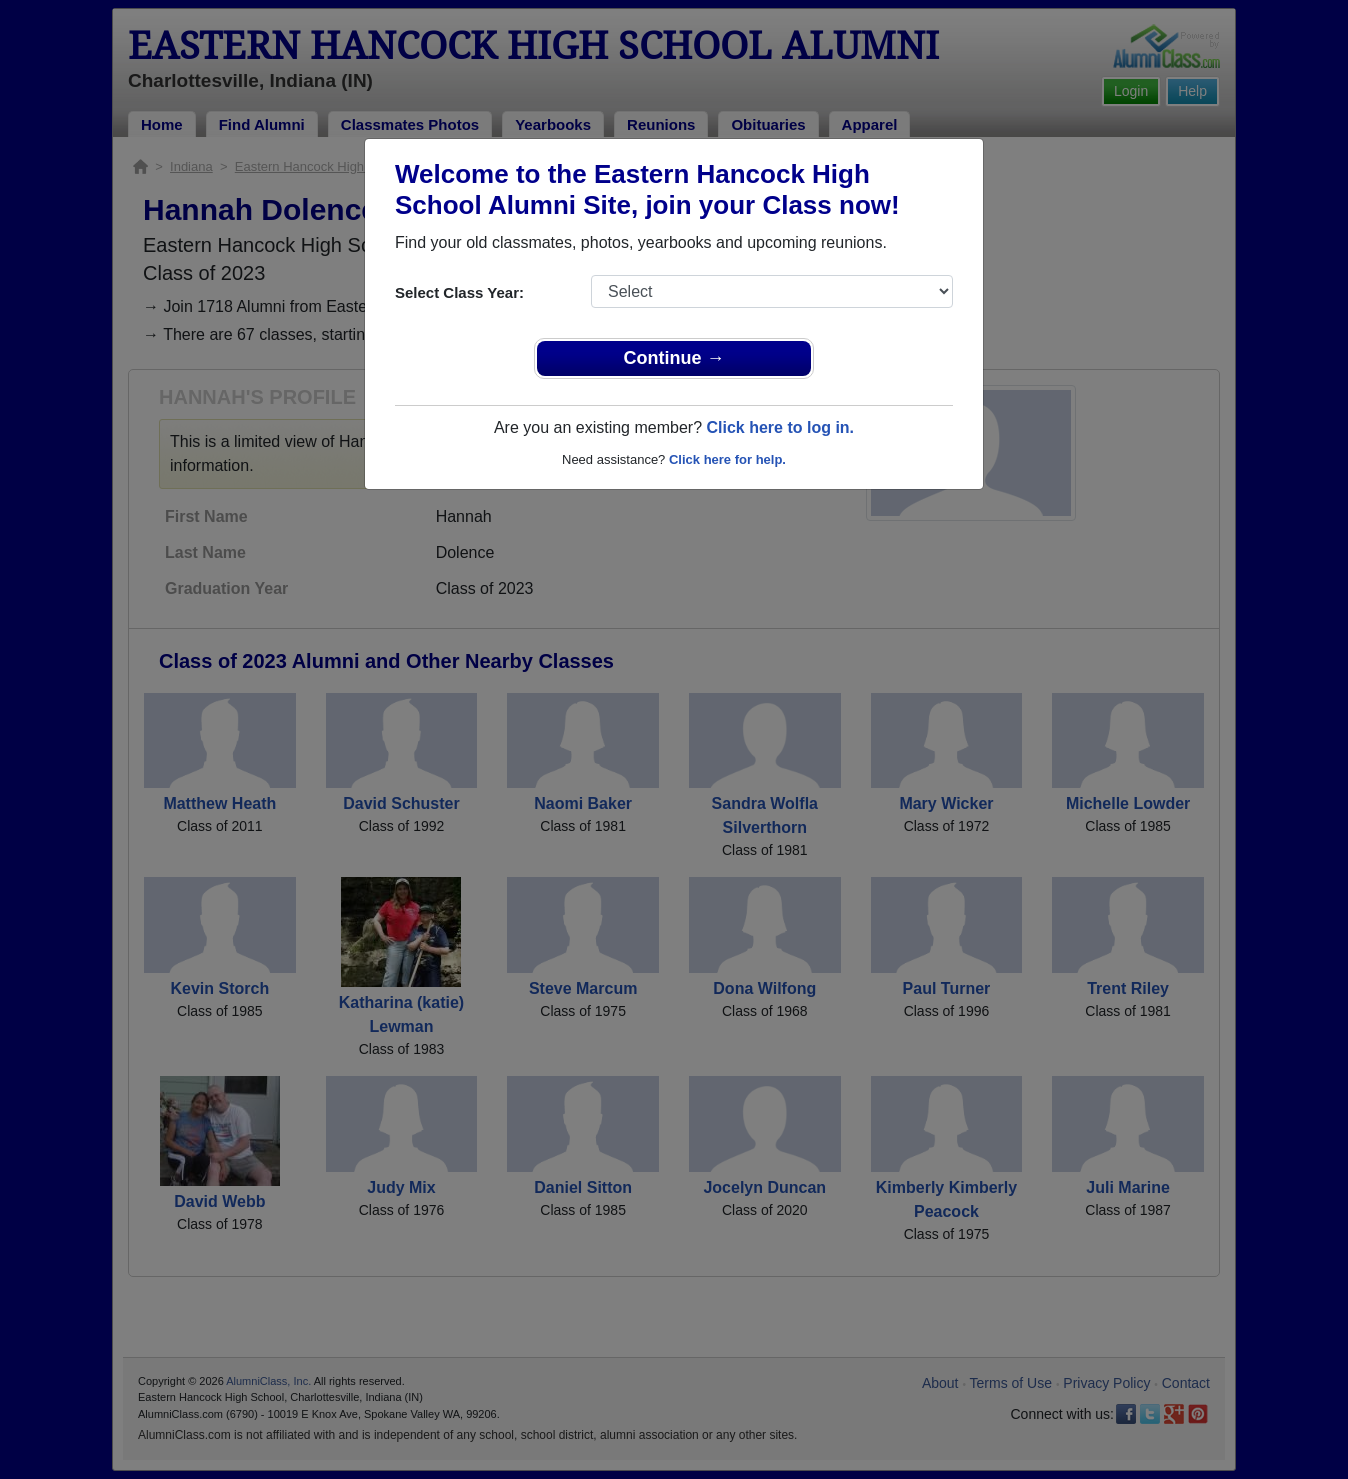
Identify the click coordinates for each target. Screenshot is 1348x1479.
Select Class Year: (459, 292)
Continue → (674, 358)
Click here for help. (727, 459)
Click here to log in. (780, 427)
